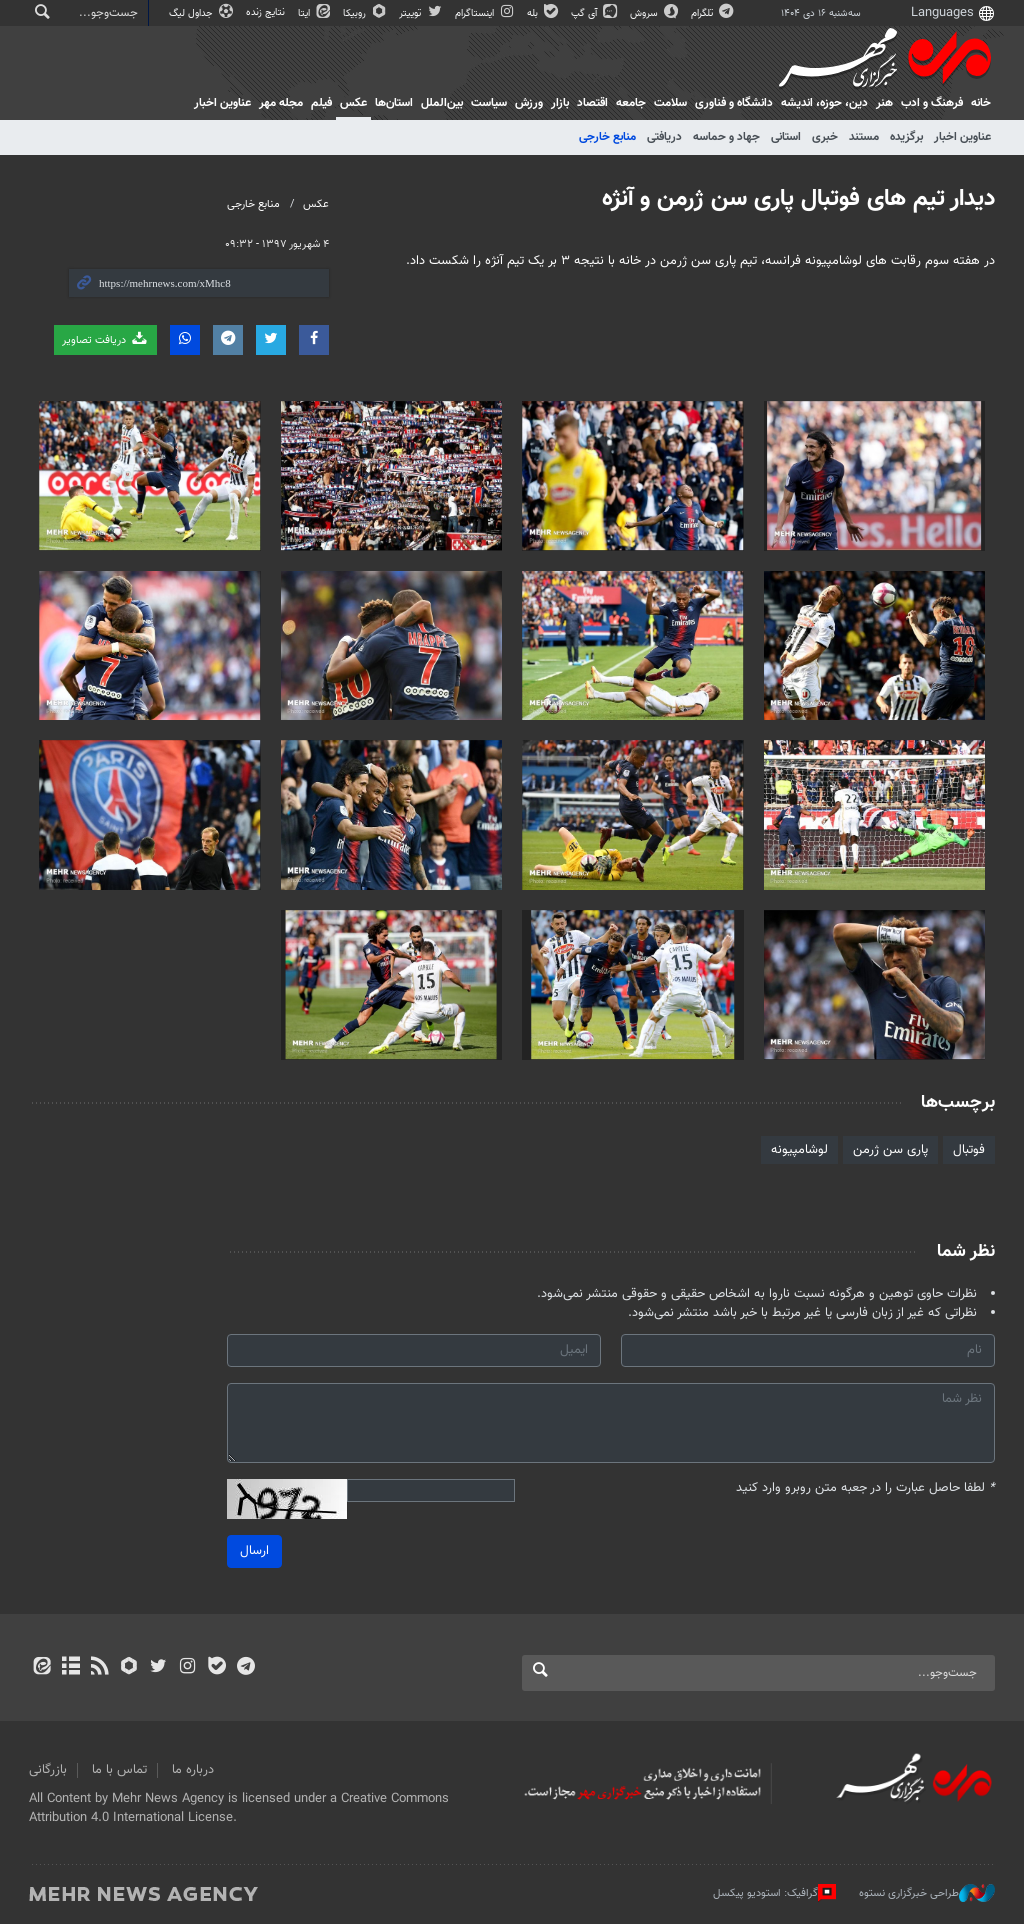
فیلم (321, 103)
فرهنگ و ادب (932, 103)
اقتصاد (592, 103)
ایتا (315, 13)
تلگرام (713, 13)
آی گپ (595, 13)
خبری (825, 137)
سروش (655, 13)
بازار (560, 103)
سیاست (489, 103)
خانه (981, 103)
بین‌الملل (442, 103)
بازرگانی (48, 1770)
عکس (353, 103)
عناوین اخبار (962, 137)
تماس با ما (119, 1770)
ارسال (254, 1551)
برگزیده (906, 137)
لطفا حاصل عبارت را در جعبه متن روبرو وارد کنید (865, 1488)
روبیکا (366, 13)
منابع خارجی (607, 137)
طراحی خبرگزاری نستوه (927, 1893)
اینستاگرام (486, 13)
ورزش (529, 103)
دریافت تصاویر (105, 339)
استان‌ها (394, 103)
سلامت (670, 103)
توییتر (421, 13)
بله (544, 13)
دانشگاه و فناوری (734, 103)
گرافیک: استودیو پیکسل (774, 1893)
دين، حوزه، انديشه (824, 103)
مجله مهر (281, 103)
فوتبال (969, 1150)
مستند (864, 137)
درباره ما (193, 1770)
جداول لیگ (202, 13)
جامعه (631, 103)
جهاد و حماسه (726, 137)
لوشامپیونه (799, 1150)
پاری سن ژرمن (890, 1150)
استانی (786, 137)
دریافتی (664, 137)
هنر (884, 103)
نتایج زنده (267, 12)
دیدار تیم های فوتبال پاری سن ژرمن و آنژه (798, 199)
